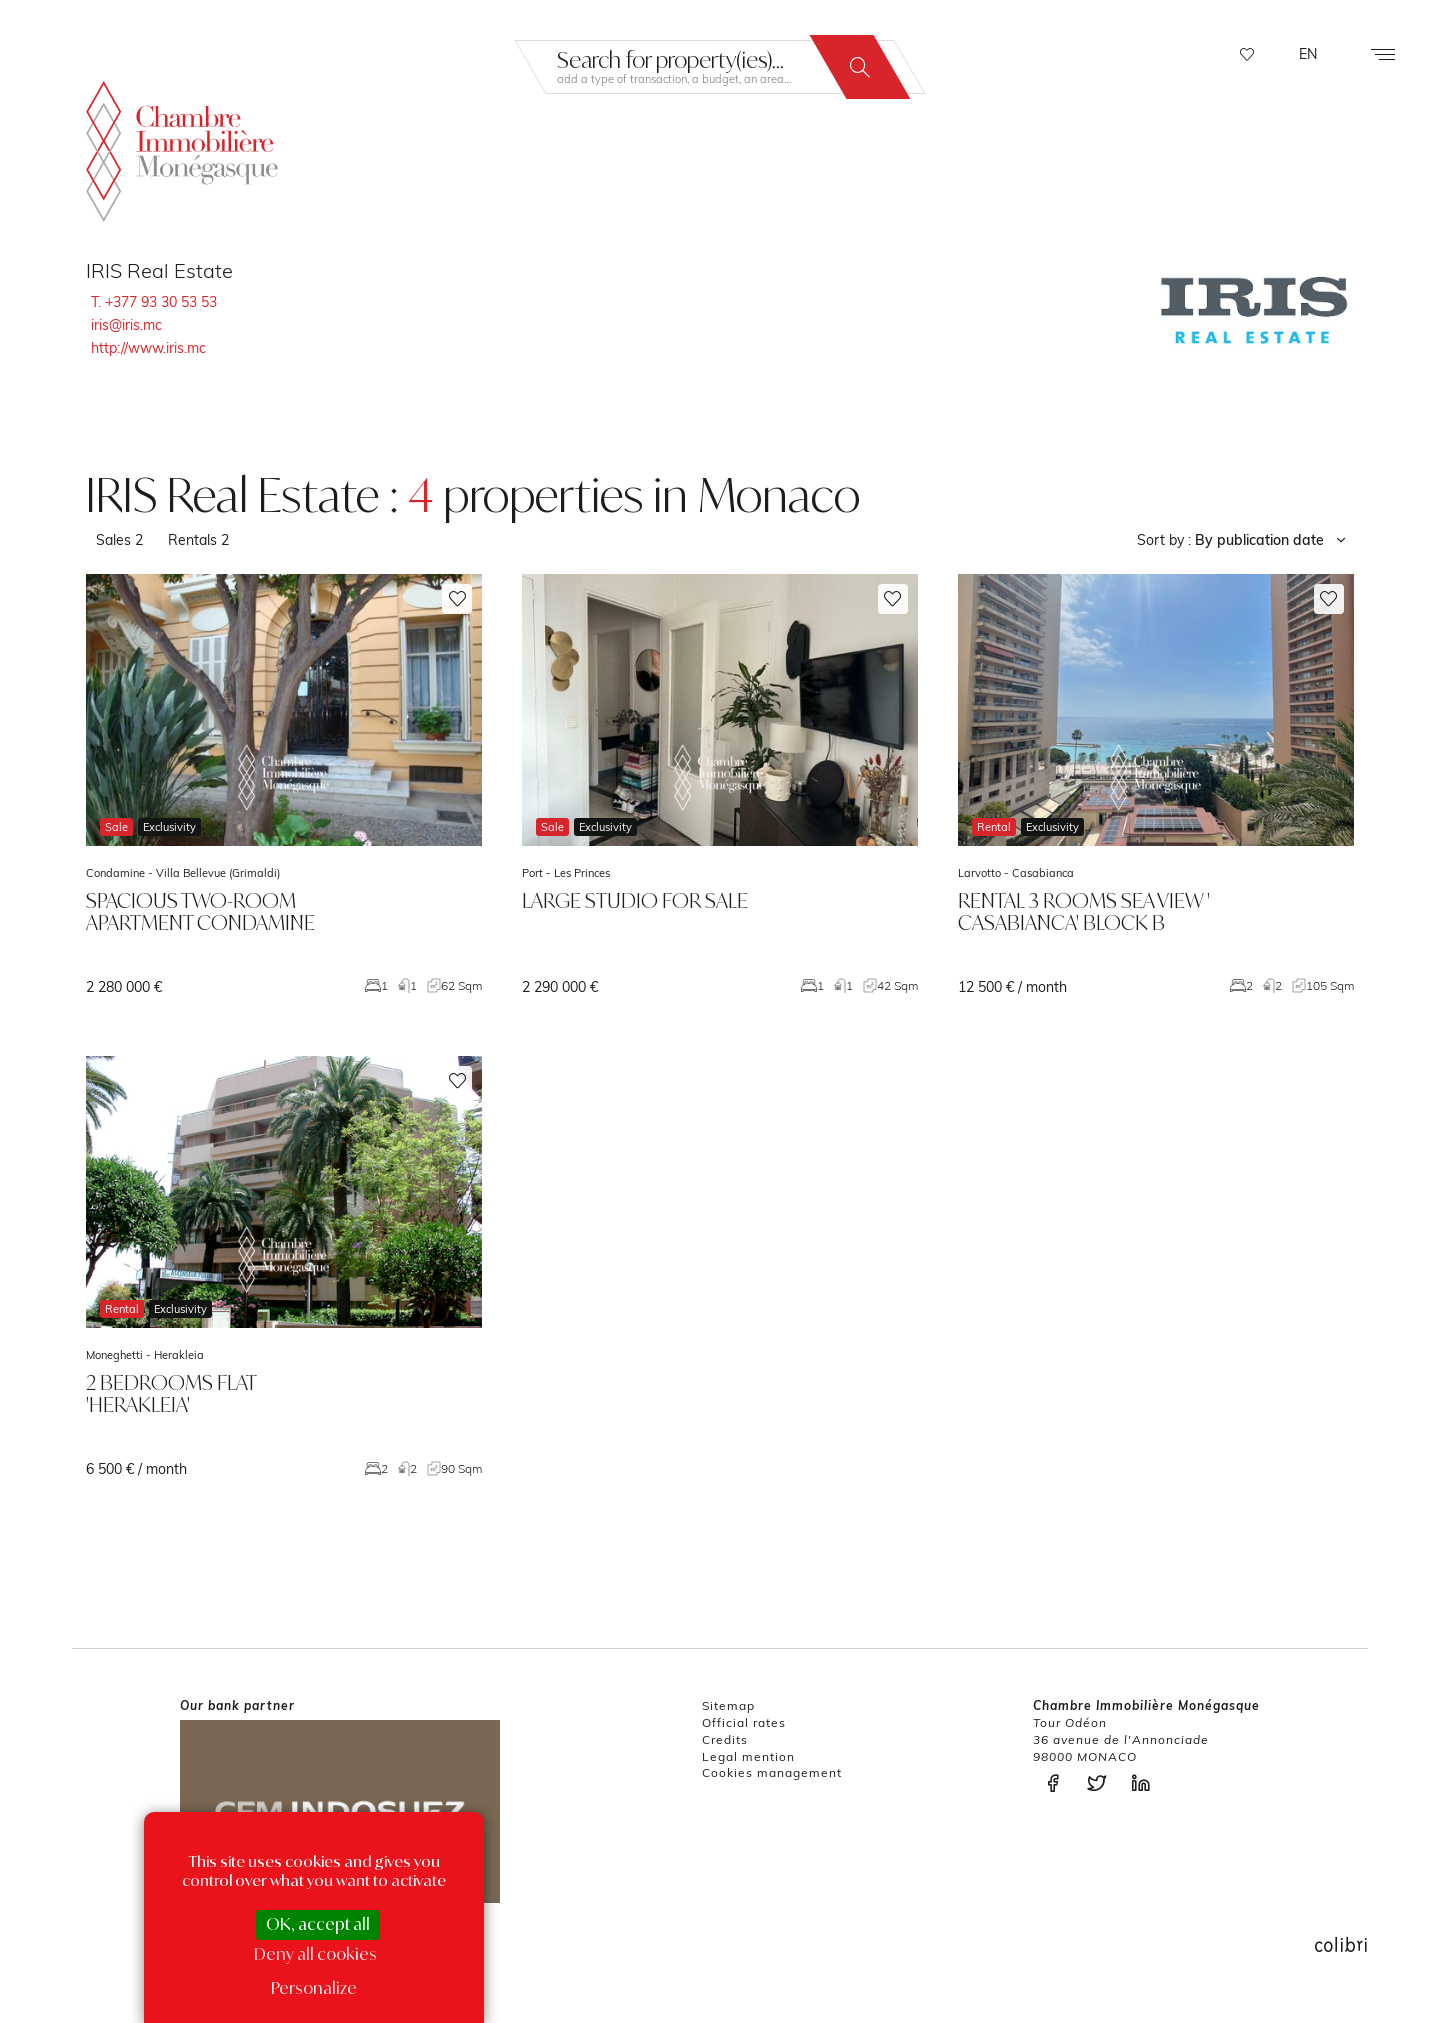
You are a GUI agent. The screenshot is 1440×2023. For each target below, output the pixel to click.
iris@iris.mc (126, 325)
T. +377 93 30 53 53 (154, 302)
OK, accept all (318, 1924)
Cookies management (772, 1772)
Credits (725, 1739)
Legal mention (748, 1756)
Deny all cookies (315, 1954)
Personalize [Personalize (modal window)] (314, 1988)
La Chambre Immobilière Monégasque (182, 148)
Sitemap (728, 1705)
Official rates (744, 1722)
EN (1308, 54)
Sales (119, 540)
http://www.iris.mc (148, 348)
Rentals (198, 540)
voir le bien (284, 785)
